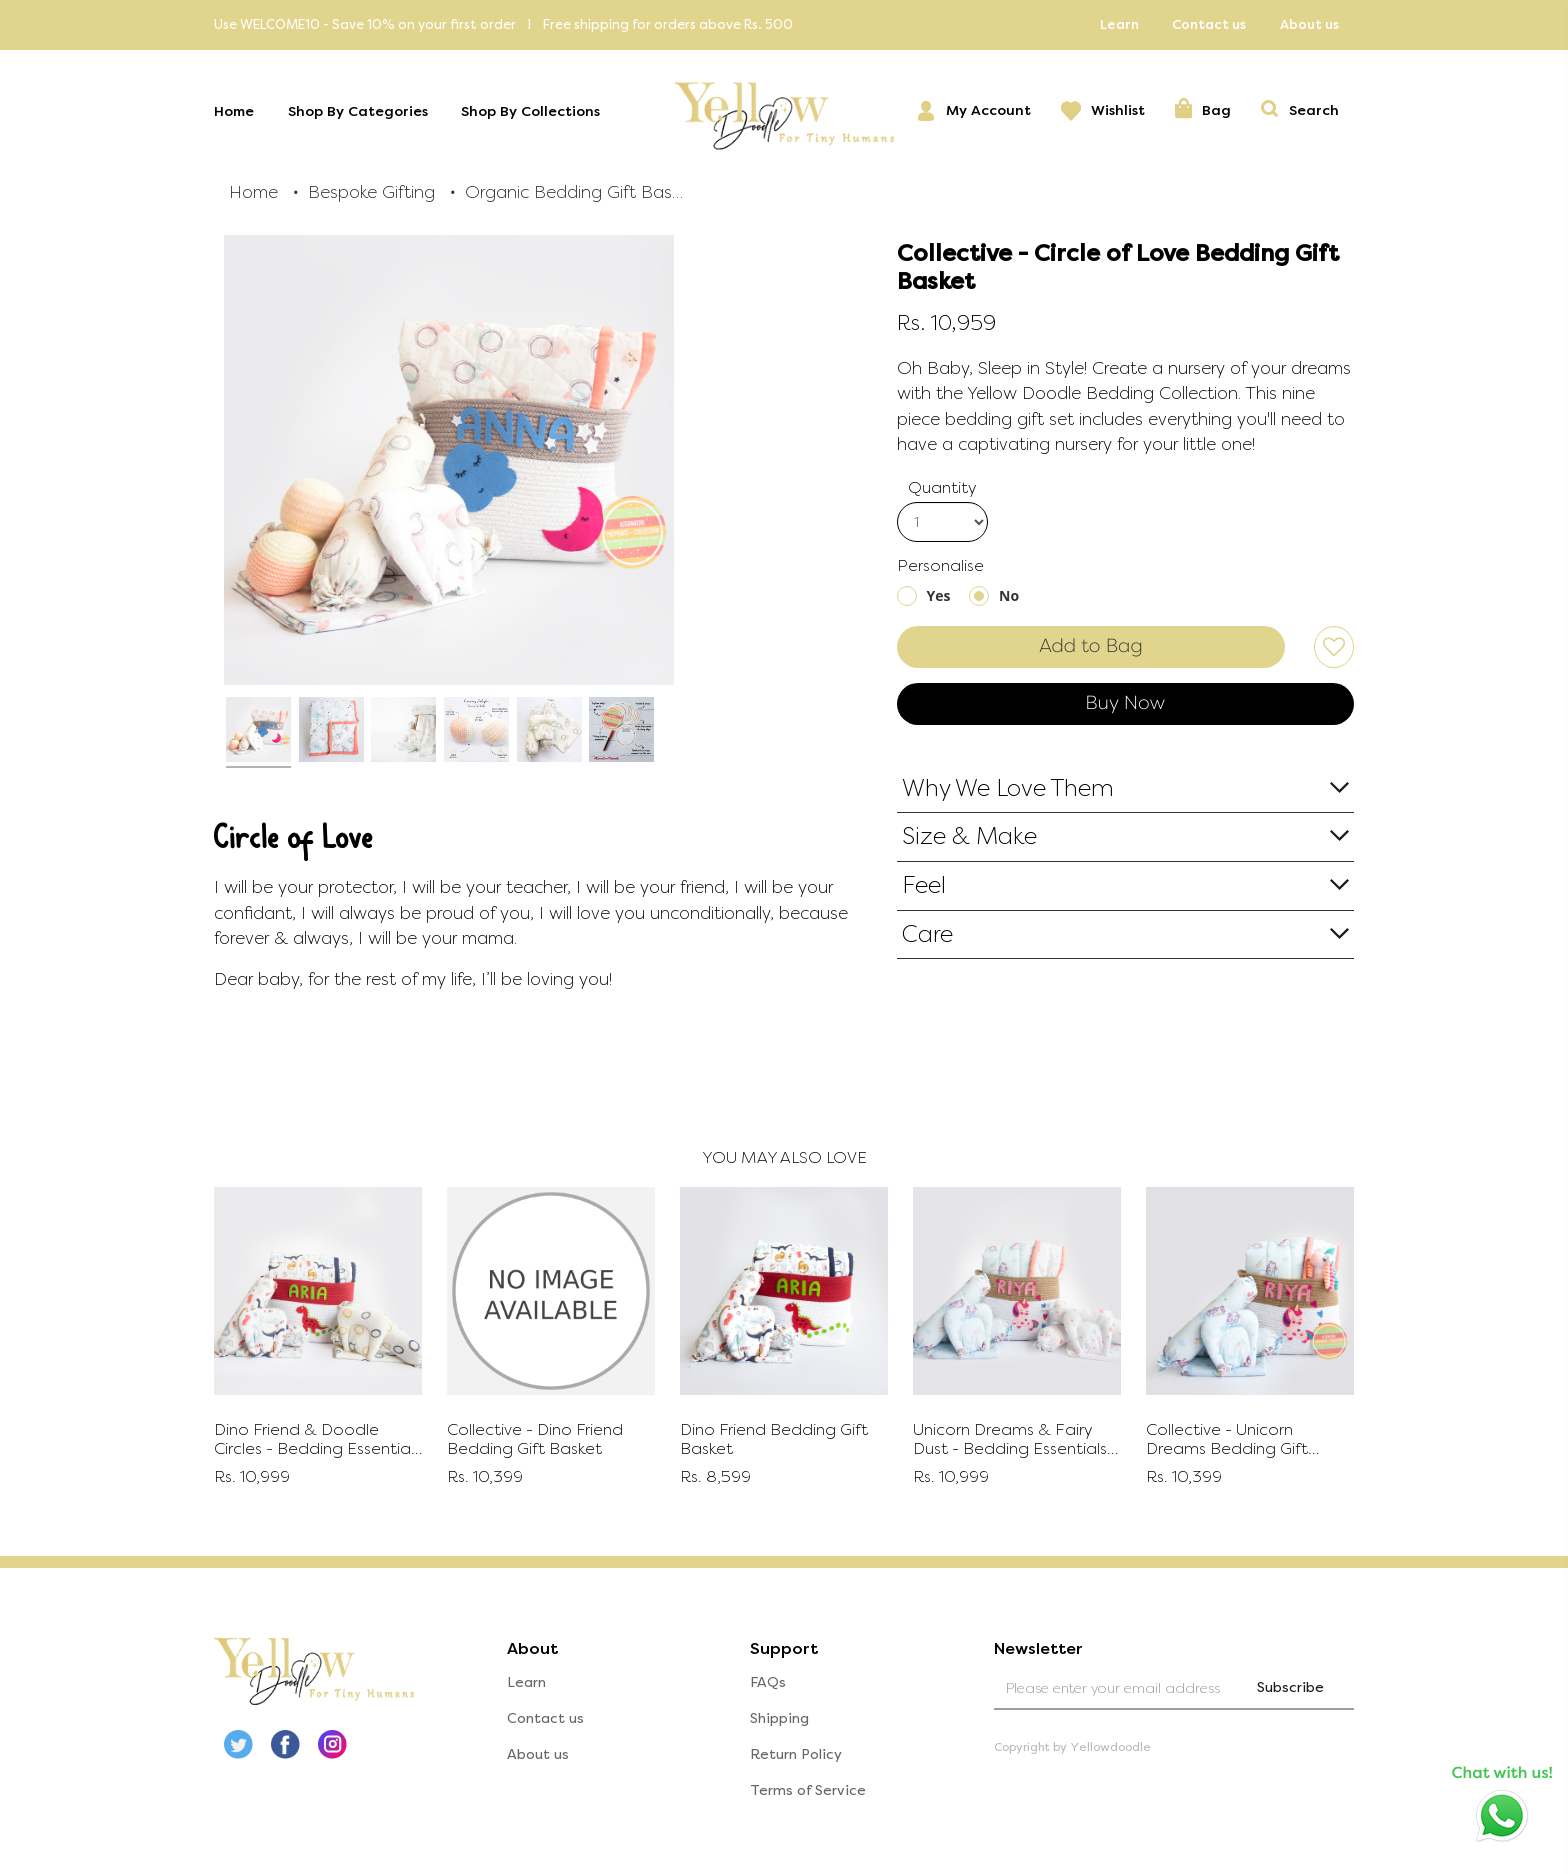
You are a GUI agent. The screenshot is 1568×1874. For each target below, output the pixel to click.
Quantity (942, 487)
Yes (939, 595)
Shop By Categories (358, 111)
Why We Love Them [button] (1008, 788)
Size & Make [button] (969, 836)
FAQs (768, 1682)
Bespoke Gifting (371, 192)
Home (234, 111)
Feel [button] (924, 885)
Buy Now (1125, 703)
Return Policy (796, 1754)
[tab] (1126, 789)
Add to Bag (1091, 646)
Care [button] (927, 934)
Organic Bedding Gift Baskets (575, 192)
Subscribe (1290, 1687)
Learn (1119, 24)
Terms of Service (808, 1790)
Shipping (779, 1718)
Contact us (1209, 24)
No (1009, 595)
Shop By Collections (530, 111)
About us (1309, 24)
